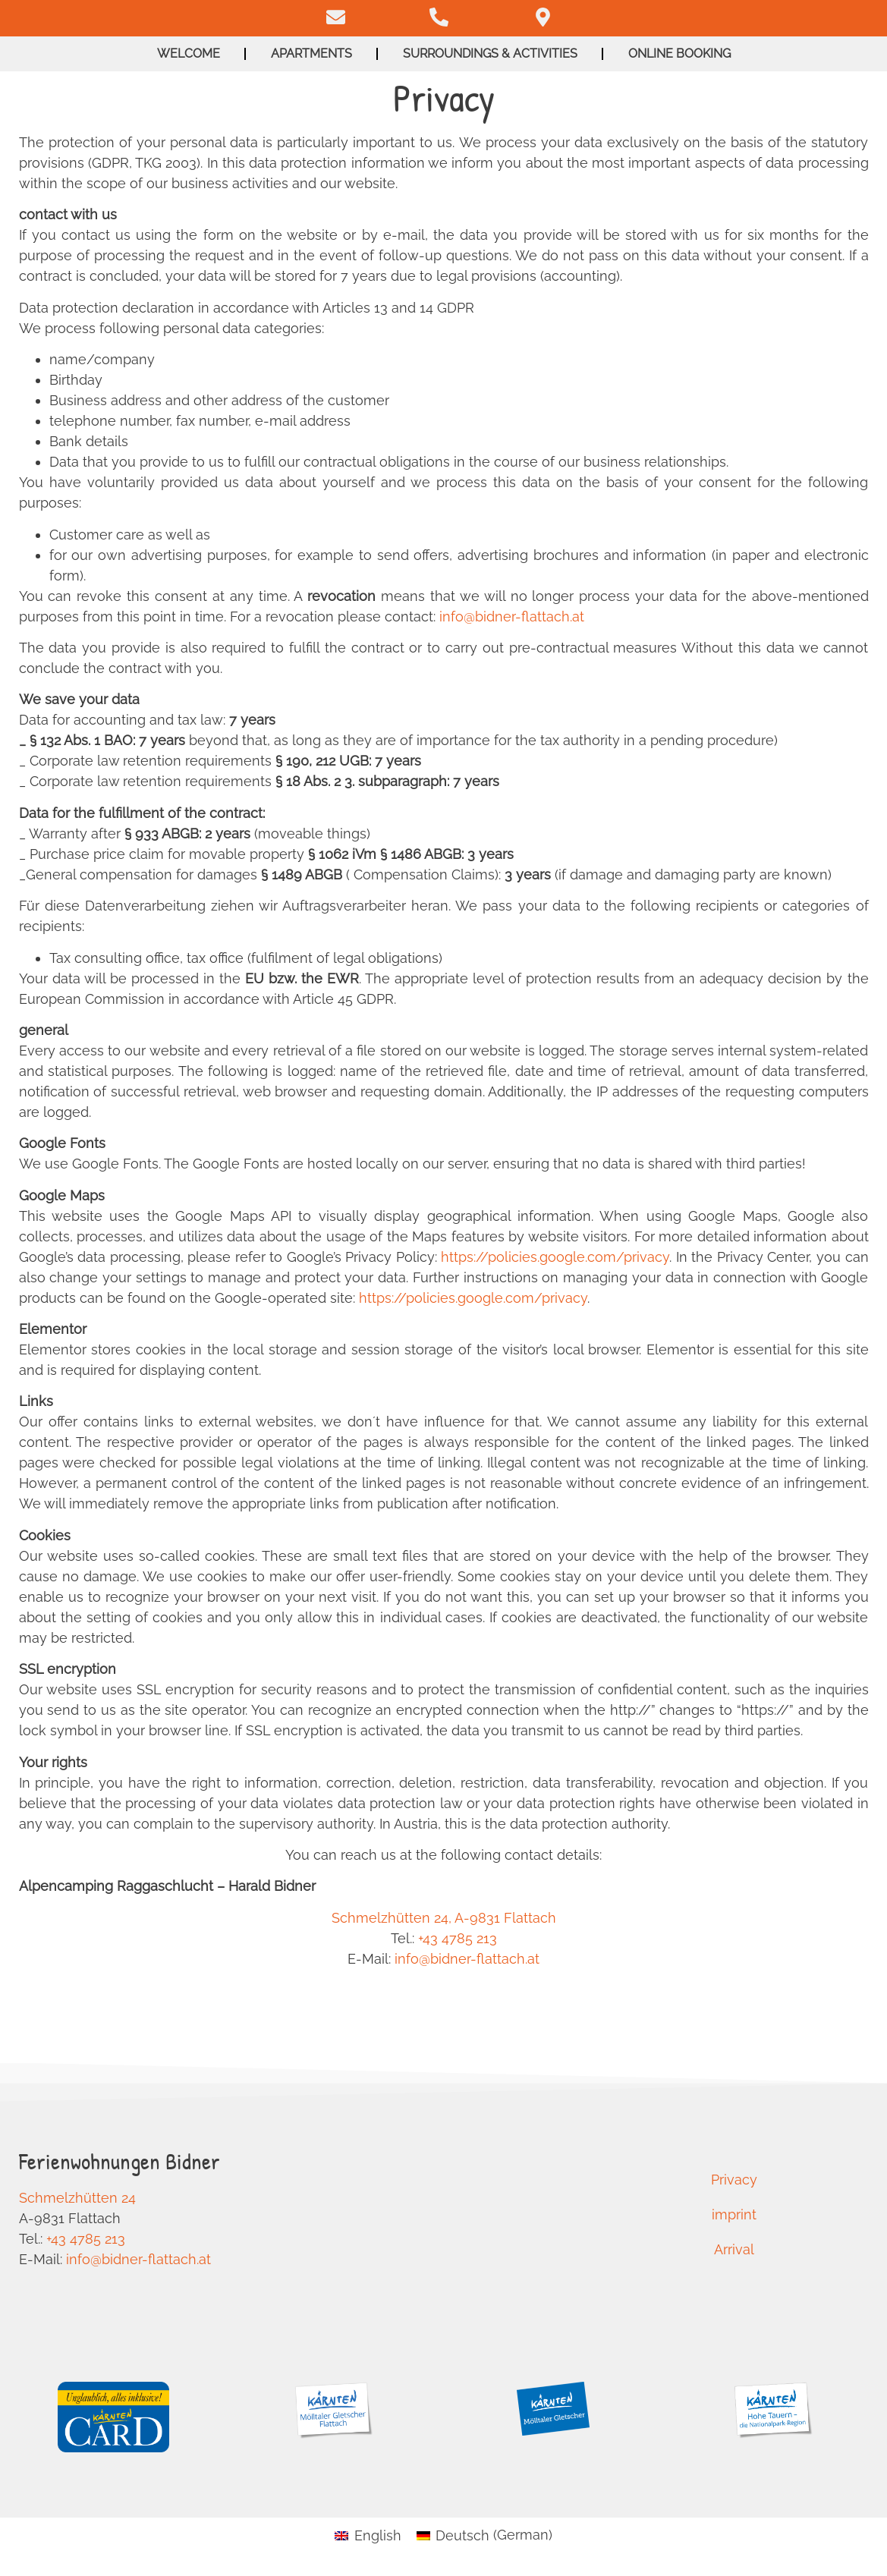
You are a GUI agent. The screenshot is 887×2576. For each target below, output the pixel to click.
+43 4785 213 (457, 1938)
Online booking (679, 53)
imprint (734, 2214)
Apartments (311, 53)
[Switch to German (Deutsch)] (484, 2535)
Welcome (188, 53)
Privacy (734, 2180)
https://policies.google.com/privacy (555, 1257)
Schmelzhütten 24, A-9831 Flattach (444, 1918)
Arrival (734, 2249)
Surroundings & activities (490, 53)
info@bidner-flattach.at (511, 616)
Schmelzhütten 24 (77, 2198)
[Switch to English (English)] (367, 2535)
